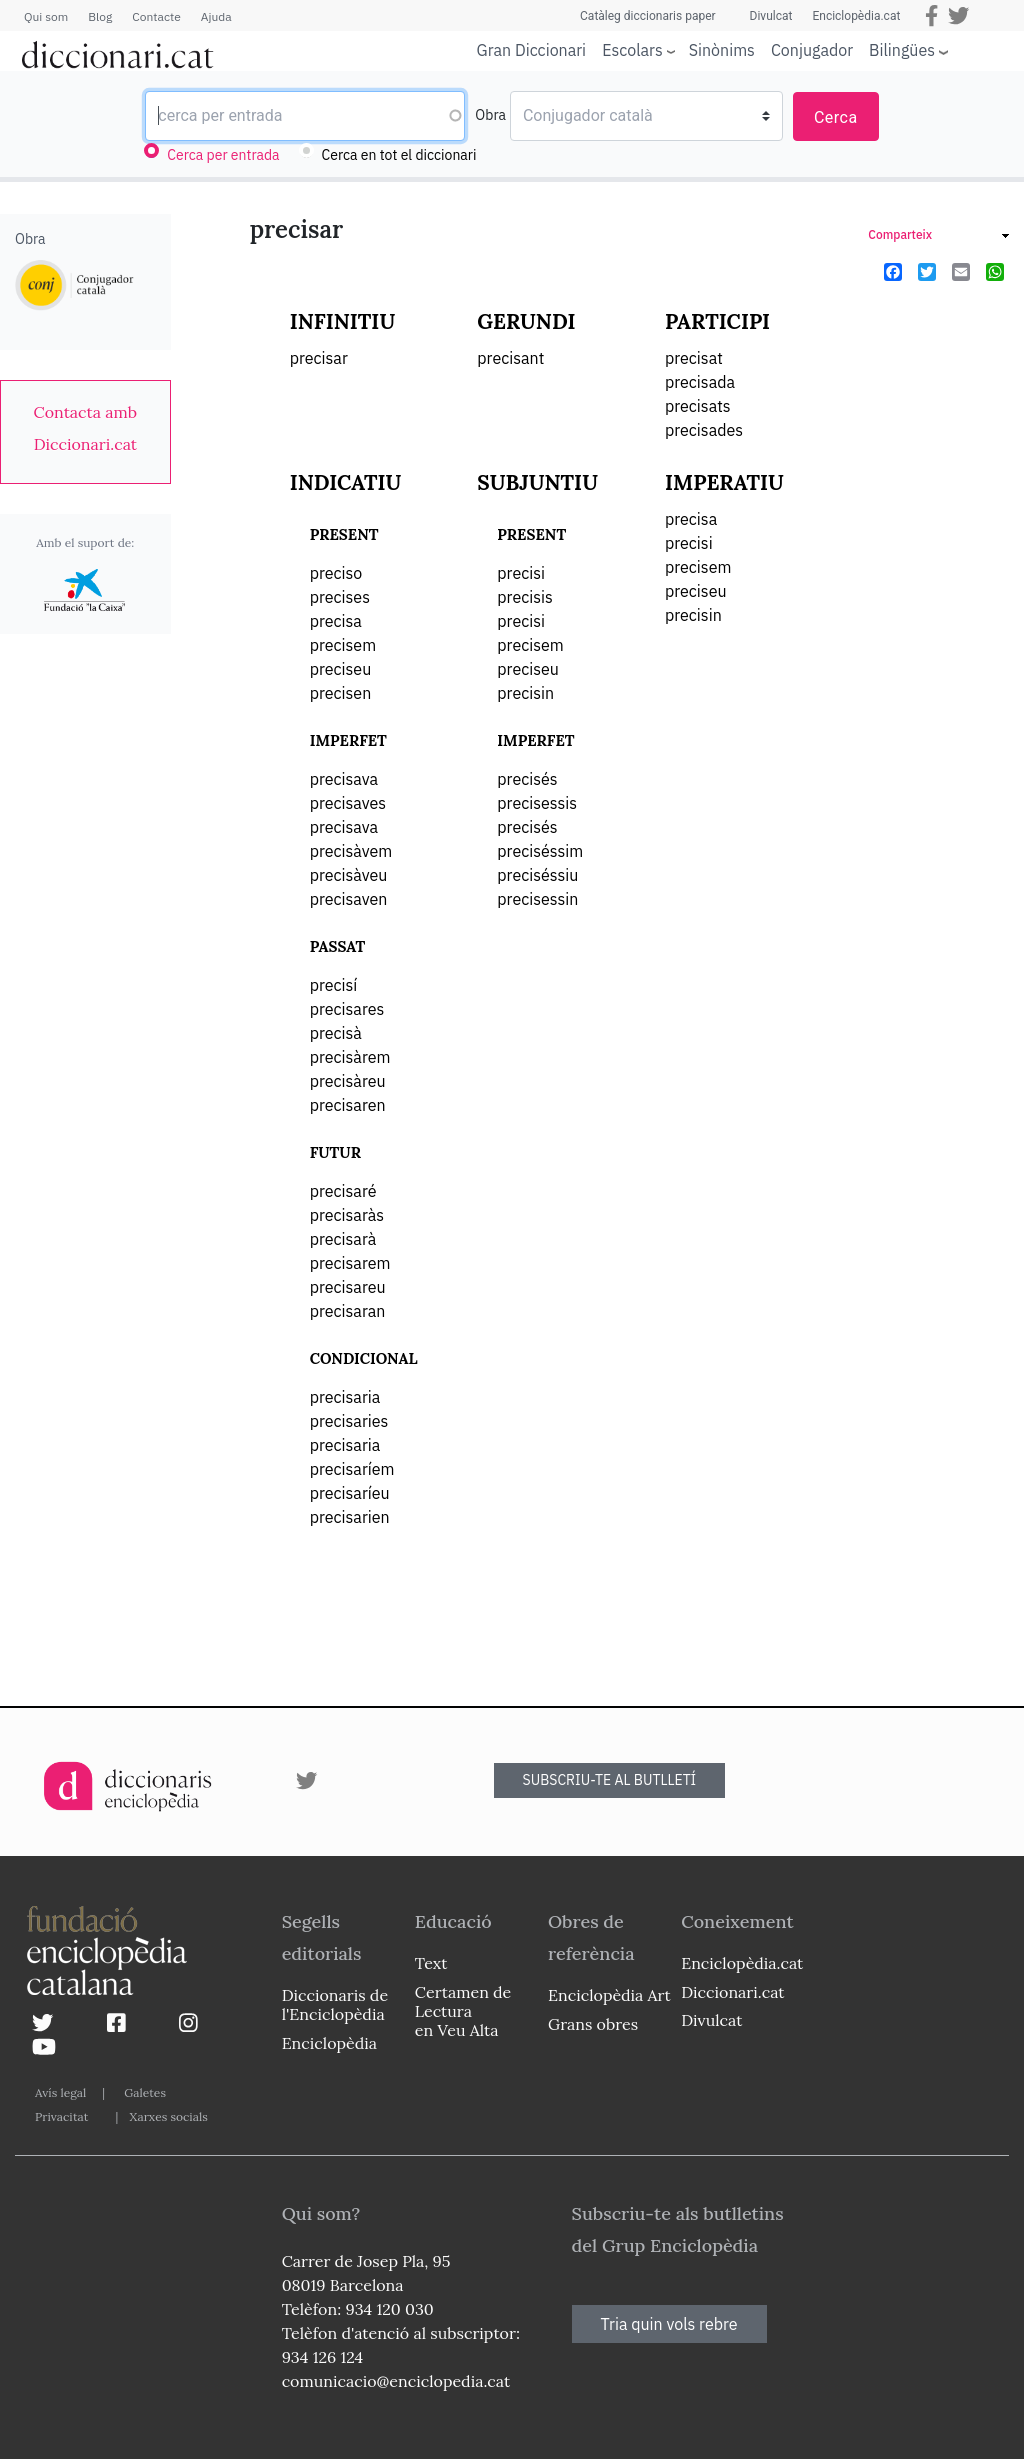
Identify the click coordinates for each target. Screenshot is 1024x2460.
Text (431, 1963)
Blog (100, 16)
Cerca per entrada (223, 155)
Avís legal (60, 2092)
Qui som (46, 16)
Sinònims (722, 50)
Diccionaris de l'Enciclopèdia (335, 2004)
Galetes (145, 2092)
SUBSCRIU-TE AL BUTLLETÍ (610, 1780)
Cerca (836, 117)
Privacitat (61, 2116)
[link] (85, 428)
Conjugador (812, 50)
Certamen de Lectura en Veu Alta (463, 2011)
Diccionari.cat (732, 1992)
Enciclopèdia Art (609, 1995)
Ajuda (216, 16)
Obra (490, 115)
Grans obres (593, 2024)
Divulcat (771, 16)
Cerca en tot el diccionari (399, 155)
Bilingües (902, 49)
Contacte (156, 16)
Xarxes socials (168, 2116)
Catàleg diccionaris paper (648, 16)
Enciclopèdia (329, 2043)
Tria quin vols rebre (669, 2324)
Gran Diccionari (532, 50)
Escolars (632, 49)
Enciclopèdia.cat (856, 16)
